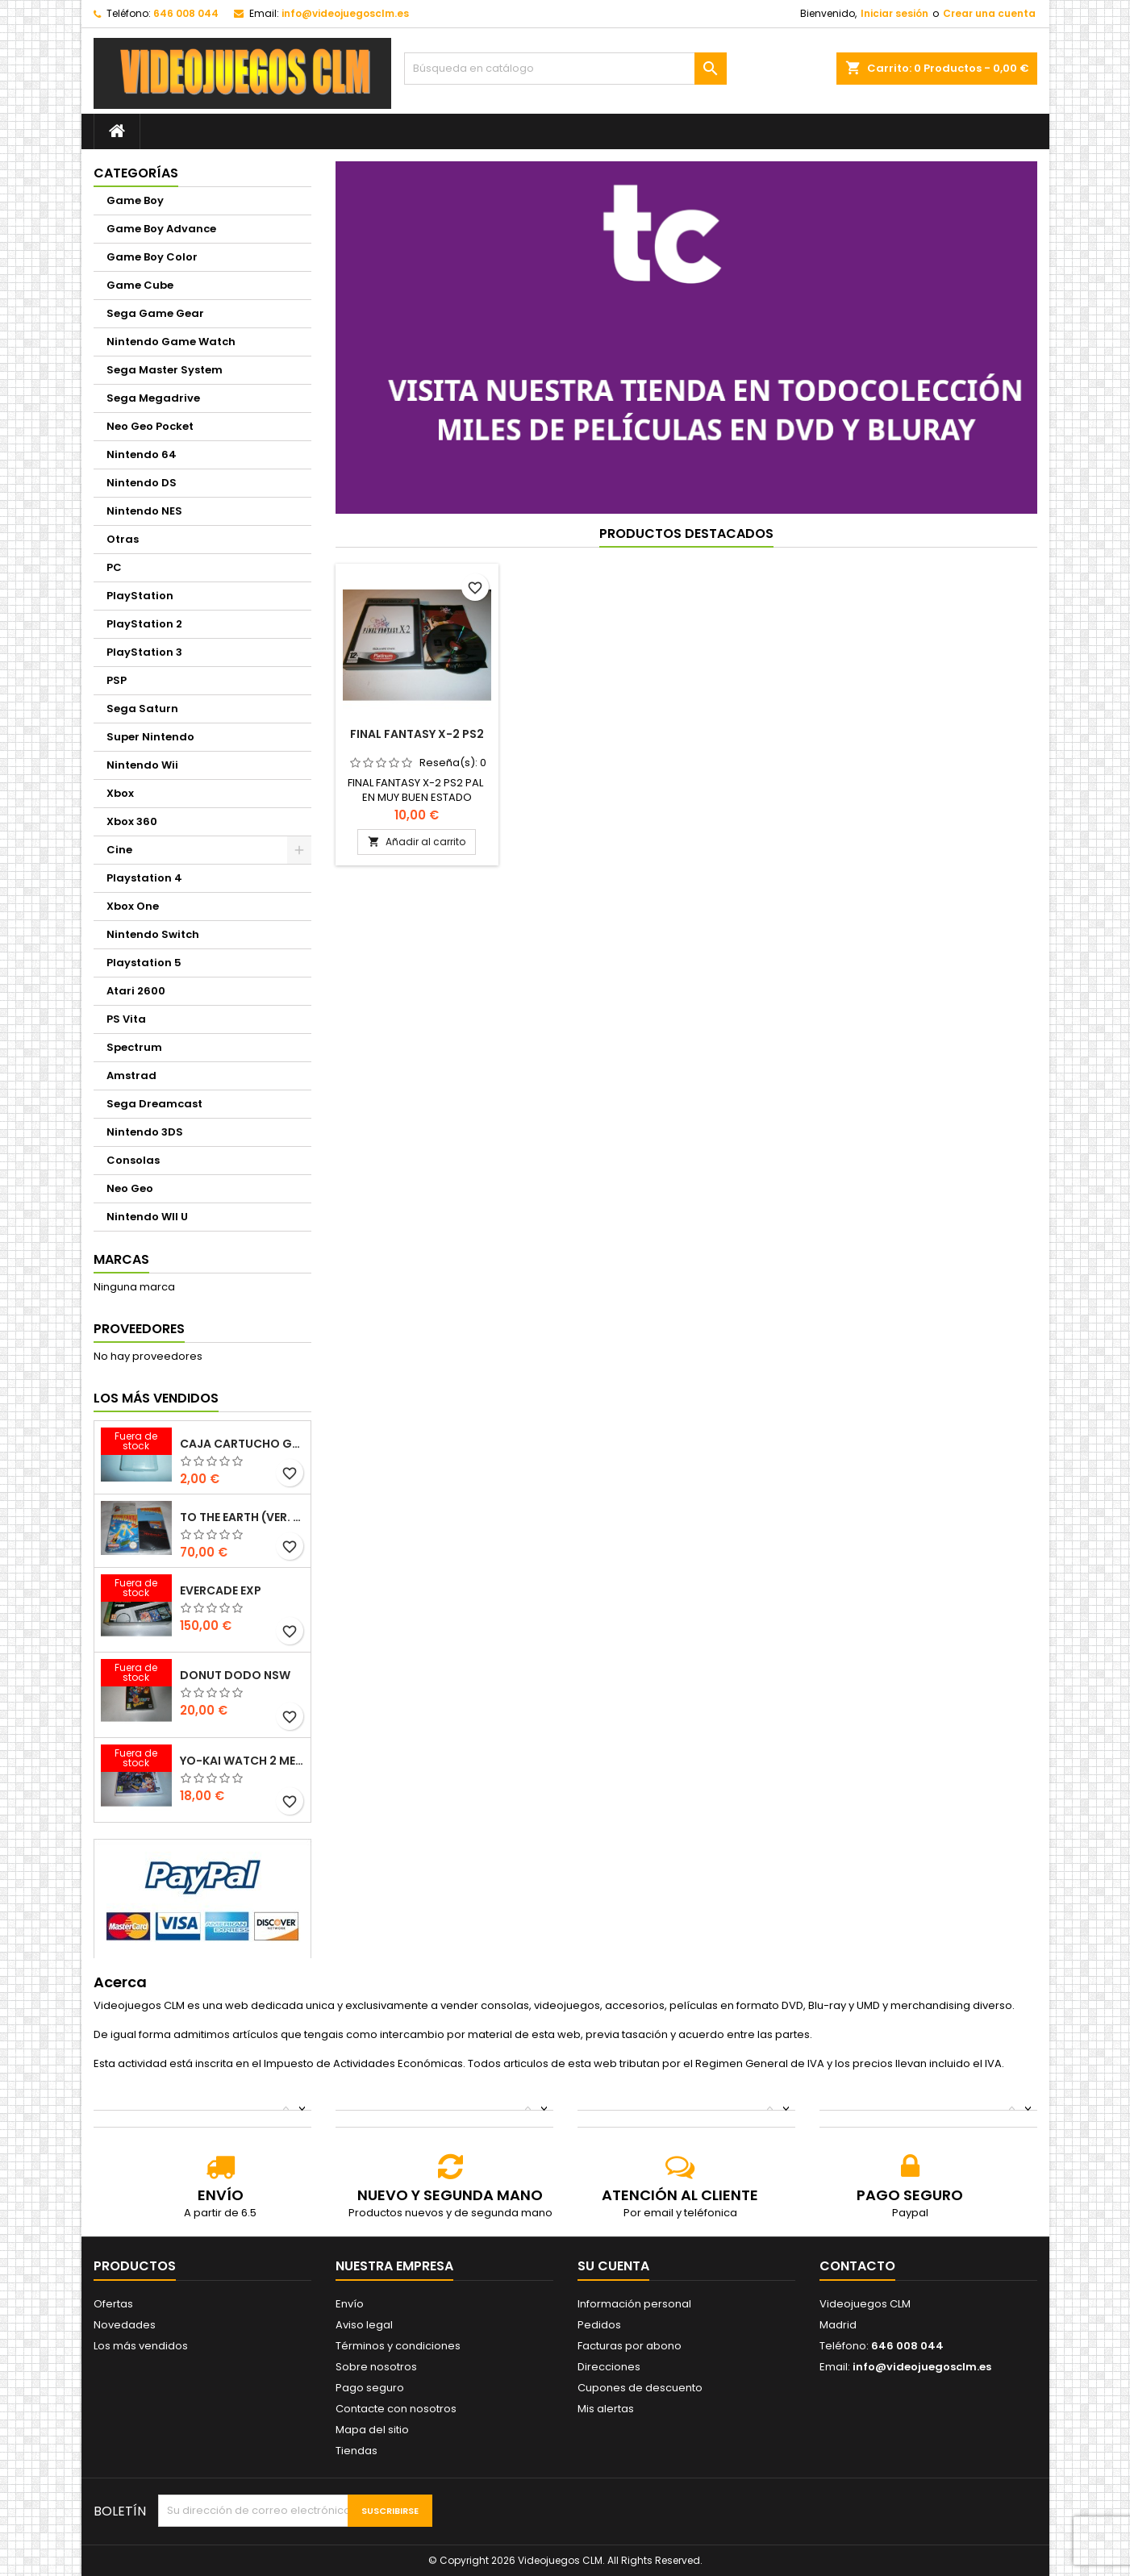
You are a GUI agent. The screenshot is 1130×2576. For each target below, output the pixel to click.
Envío (350, 2303)
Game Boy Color (152, 257)
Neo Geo (129, 1188)
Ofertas (113, 2303)
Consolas (133, 1160)
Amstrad (131, 1075)
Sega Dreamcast (154, 1103)
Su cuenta (613, 2266)
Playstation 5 (143, 962)
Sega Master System (164, 369)
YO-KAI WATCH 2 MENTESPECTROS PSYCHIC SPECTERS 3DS (242, 1760)
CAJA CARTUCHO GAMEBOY (242, 1443)
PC (114, 567)
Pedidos (599, 2324)
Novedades (125, 2324)
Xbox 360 (131, 821)
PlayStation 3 (144, 652)
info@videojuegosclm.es (345, 13)
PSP (116, 680)
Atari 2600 (135, 990)
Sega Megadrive (153, 398)
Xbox (120, 793)
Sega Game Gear (155, 313)
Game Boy (135, 200)
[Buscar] (565, 68)
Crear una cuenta (989, 13)
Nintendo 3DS (144, 1132)
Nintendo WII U (147, 1216)
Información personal (634, 2303)
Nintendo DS (141, 482)
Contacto (857, 2266)
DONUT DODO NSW (235, 1675)
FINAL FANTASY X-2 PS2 (417, 734)
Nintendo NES (144, 511)
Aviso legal (364, 2324)
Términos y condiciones (398, 2345)
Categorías (136, 173)
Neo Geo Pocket (150, 426)
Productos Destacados (686, 533)
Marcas (121, 1259)
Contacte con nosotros (396, 2408)
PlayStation (139, 595)
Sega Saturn (142, 708)
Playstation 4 (144, 878)
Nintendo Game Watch (171, 341)
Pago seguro (370, 2387)
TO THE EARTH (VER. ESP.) (242, 1517)
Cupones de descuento (640, 2387)
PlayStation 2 (144, 623)
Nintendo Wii (142, 765)
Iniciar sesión (894, 13)
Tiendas (356, 2450)
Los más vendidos (156, 1398)
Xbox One (132, 906)
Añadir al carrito (416, 841)
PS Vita (126, 1019)
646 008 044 (186, 13)
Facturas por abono (630, 2345)
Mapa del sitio (372, 2429)
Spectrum (134, 1047)
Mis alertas (606, 2408)
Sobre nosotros (376, 2366)
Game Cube (139, 285)
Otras (122, 539)
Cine (119, 849)
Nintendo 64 (141, 454)
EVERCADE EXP (220, 1590)
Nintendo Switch (152, 934)
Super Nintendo (150, 736)
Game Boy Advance (161, 228)
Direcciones (609, 2366)
